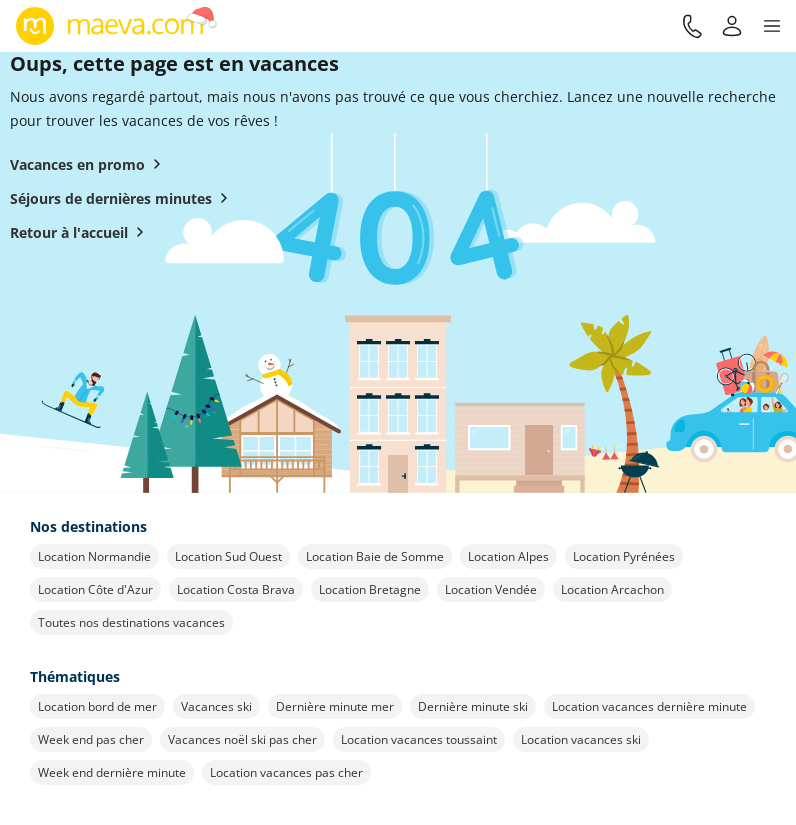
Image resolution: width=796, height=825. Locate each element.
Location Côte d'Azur (95, 589)
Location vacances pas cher (286, 772)
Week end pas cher (91, 739)
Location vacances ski (581, 739)
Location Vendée (491, 589)
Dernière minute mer (335, 706)
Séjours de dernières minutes (123, 198)
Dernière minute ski (473, 706)
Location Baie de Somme (375, 556)
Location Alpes (508, 556)
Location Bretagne (370, 589)
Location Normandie (94, 556)
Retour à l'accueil (81, 232)
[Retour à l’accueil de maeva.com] (116, 26)
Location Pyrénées (624, 556)
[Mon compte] (732, 26)
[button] (772, 26)
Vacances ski (216, 706)
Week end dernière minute (112, 772)
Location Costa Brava (236, 589)
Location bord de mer (97, 706)
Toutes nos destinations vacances (131, 622)
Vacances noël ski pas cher (242, 739)
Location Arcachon (612, 589)
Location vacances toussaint (419, 739)
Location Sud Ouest (228, 556)
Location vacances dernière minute (649, 706)
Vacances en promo (89, 164)
